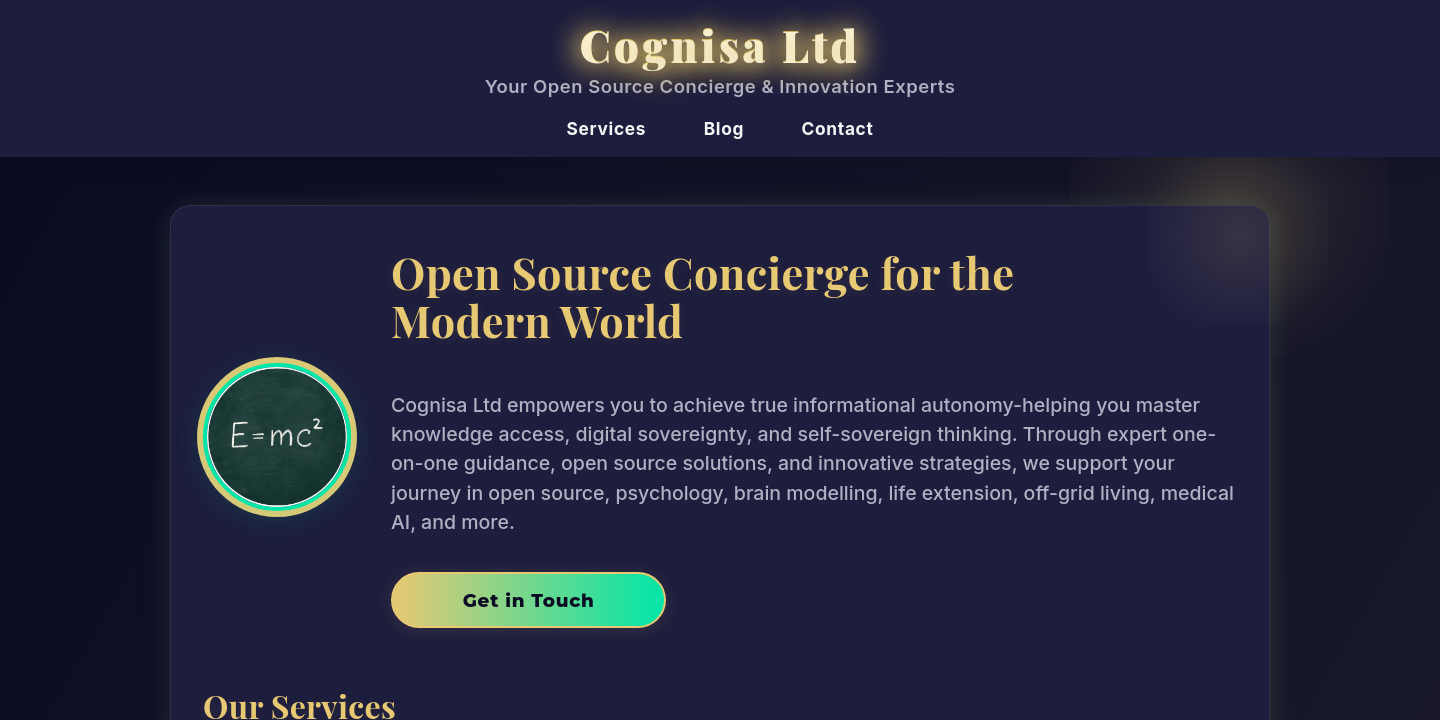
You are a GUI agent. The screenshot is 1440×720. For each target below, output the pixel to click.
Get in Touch (529, 600)
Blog (724, 128)
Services (607, 128)
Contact (838, 128)
